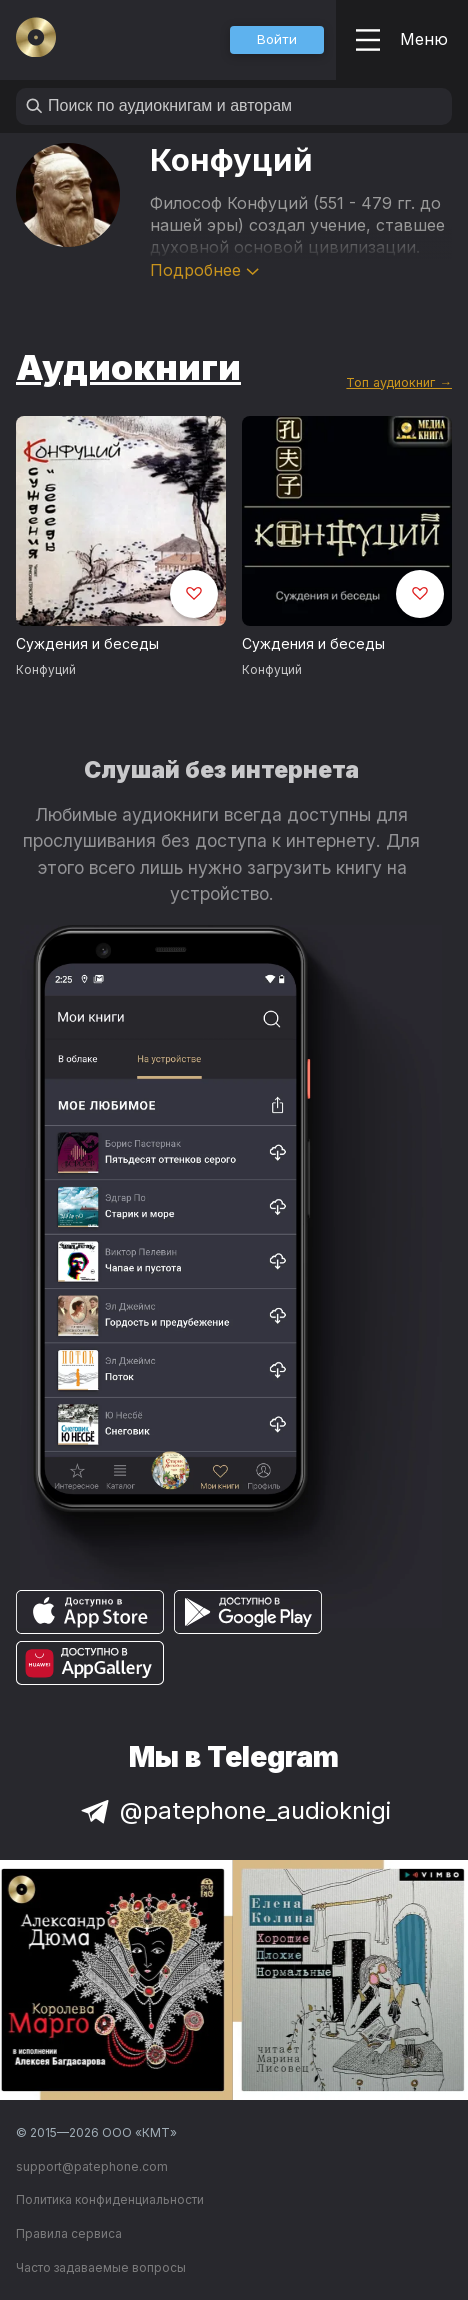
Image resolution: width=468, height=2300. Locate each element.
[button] (277, 40)
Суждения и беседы (87, 643)
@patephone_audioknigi (234, 1810)
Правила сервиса (69, 2233)
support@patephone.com (92, 2166)
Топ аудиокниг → (399, 382)
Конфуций (46, 669)
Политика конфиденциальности (110, 2199)
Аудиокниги (128, 367)
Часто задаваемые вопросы (101, 2267)
